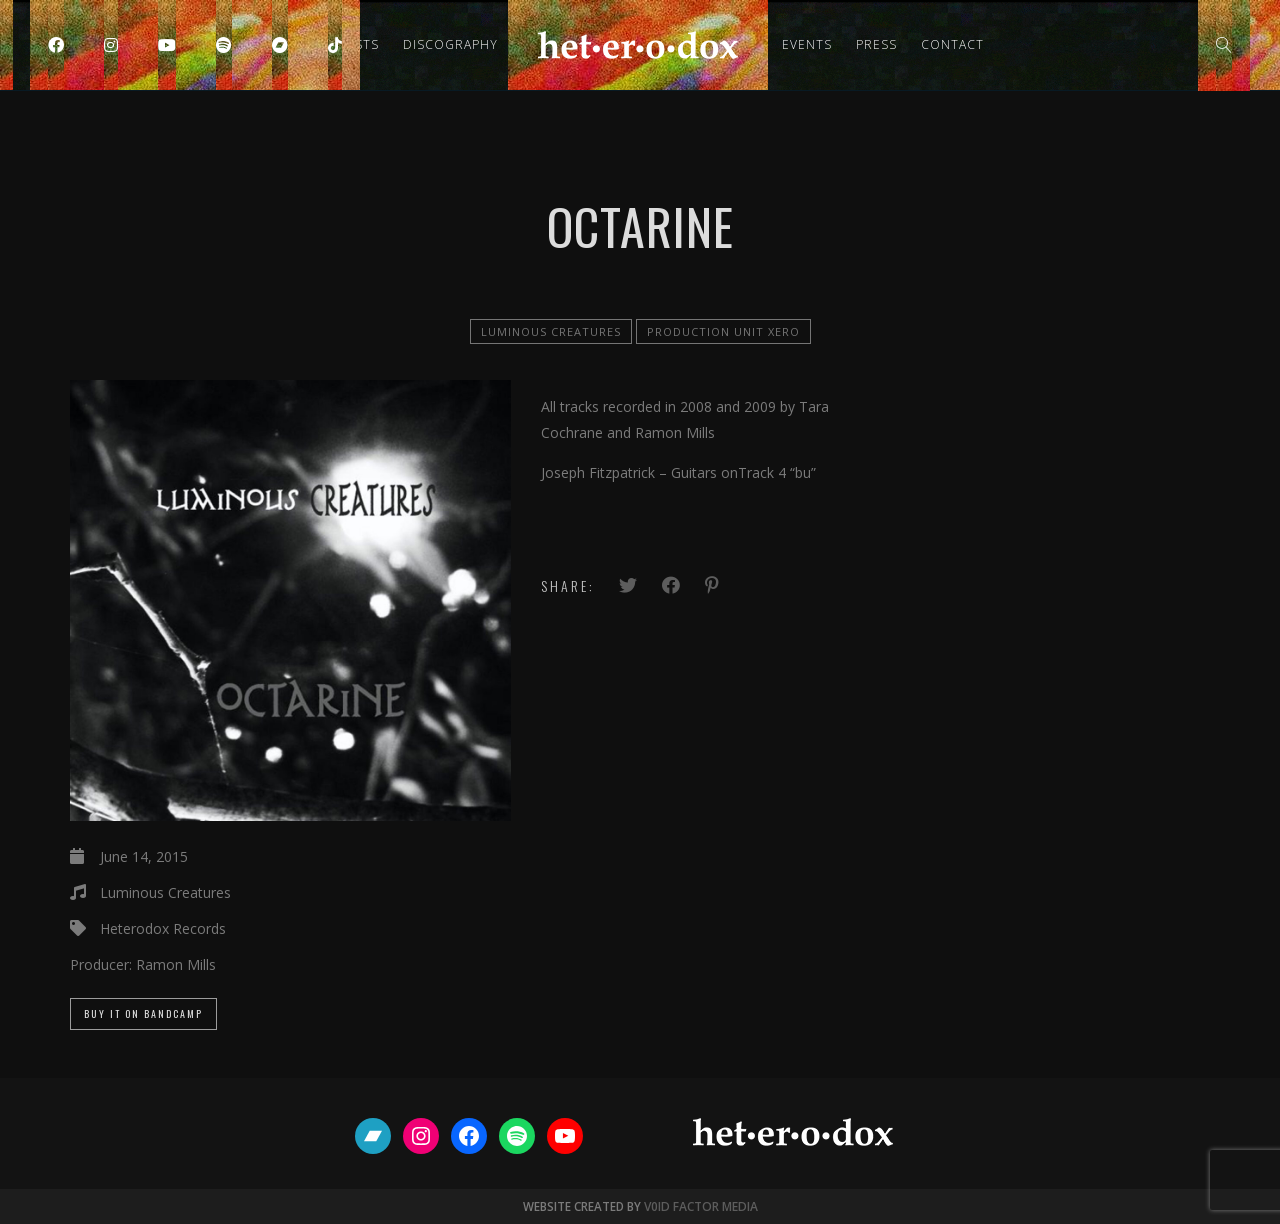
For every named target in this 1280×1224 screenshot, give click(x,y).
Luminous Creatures (551, 331)
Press (876, 44)
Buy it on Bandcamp (143, 1013)
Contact (952, 44)
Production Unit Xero (723, 331)
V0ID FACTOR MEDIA (701, 1206)
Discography (450, 44)
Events (807, 44)
